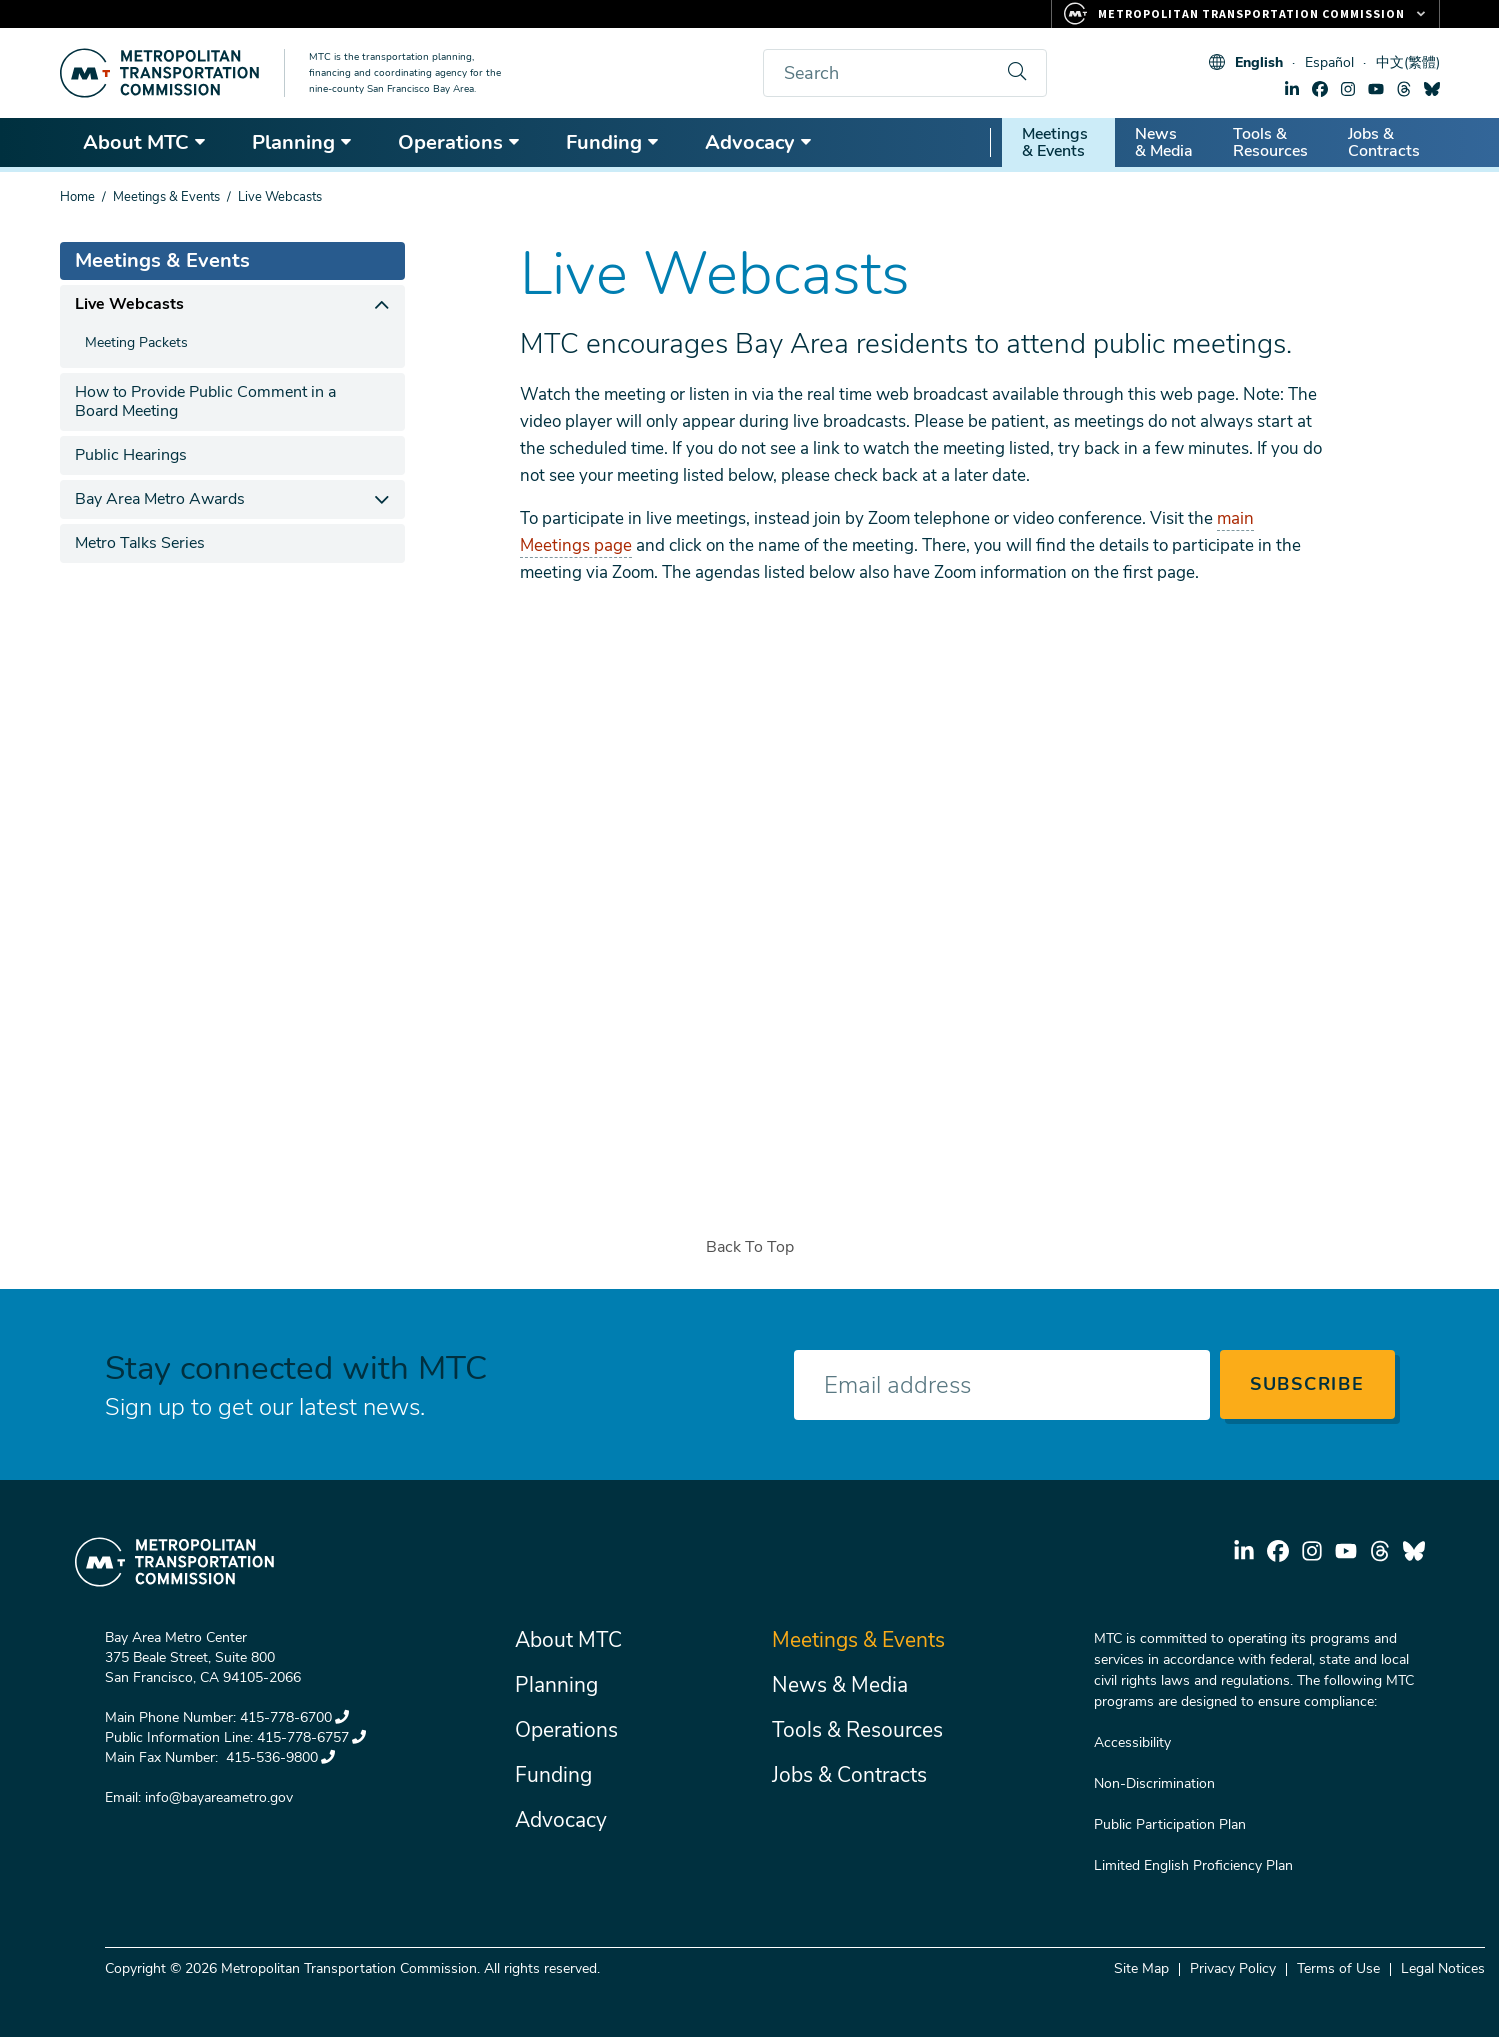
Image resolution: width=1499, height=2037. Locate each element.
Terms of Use (1338, 1968)
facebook (1320, 89)
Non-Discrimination (1154, 1783)
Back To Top (750, 1247)
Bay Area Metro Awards (160, 499)
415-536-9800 (278, 1757)
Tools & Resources (1270, 142)
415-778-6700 (294, 1717)
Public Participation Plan (1170, 1824)
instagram (1348, 89)
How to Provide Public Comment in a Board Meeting (205, 401)
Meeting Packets (136, 342)
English (1259, 62)
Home (77, 197)
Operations (459, 142)
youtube (1376, 89)
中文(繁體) (1408, 62)
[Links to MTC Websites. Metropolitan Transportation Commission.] (1245, 14)
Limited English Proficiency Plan (1193, 1865)
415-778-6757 (311, 1737)
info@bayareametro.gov (219, 1797)
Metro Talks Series (140, 543)
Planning (302, 142)
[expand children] (382, 304)
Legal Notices (1443, 1968)
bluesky (1432, 89)
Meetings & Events (1055, 142)
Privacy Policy (1233, 1968)
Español (1329, 62)
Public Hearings (131, 455)
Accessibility (1132, 1742)
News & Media (1164, 142)
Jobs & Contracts (1384, 142)
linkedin (1292, 89)
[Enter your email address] (1002, 1385)
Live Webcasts (129, 304)
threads (1404, 89)
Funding (613, 142)
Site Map (1141, 1968)
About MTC (145, 142)
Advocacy (759, 142)
